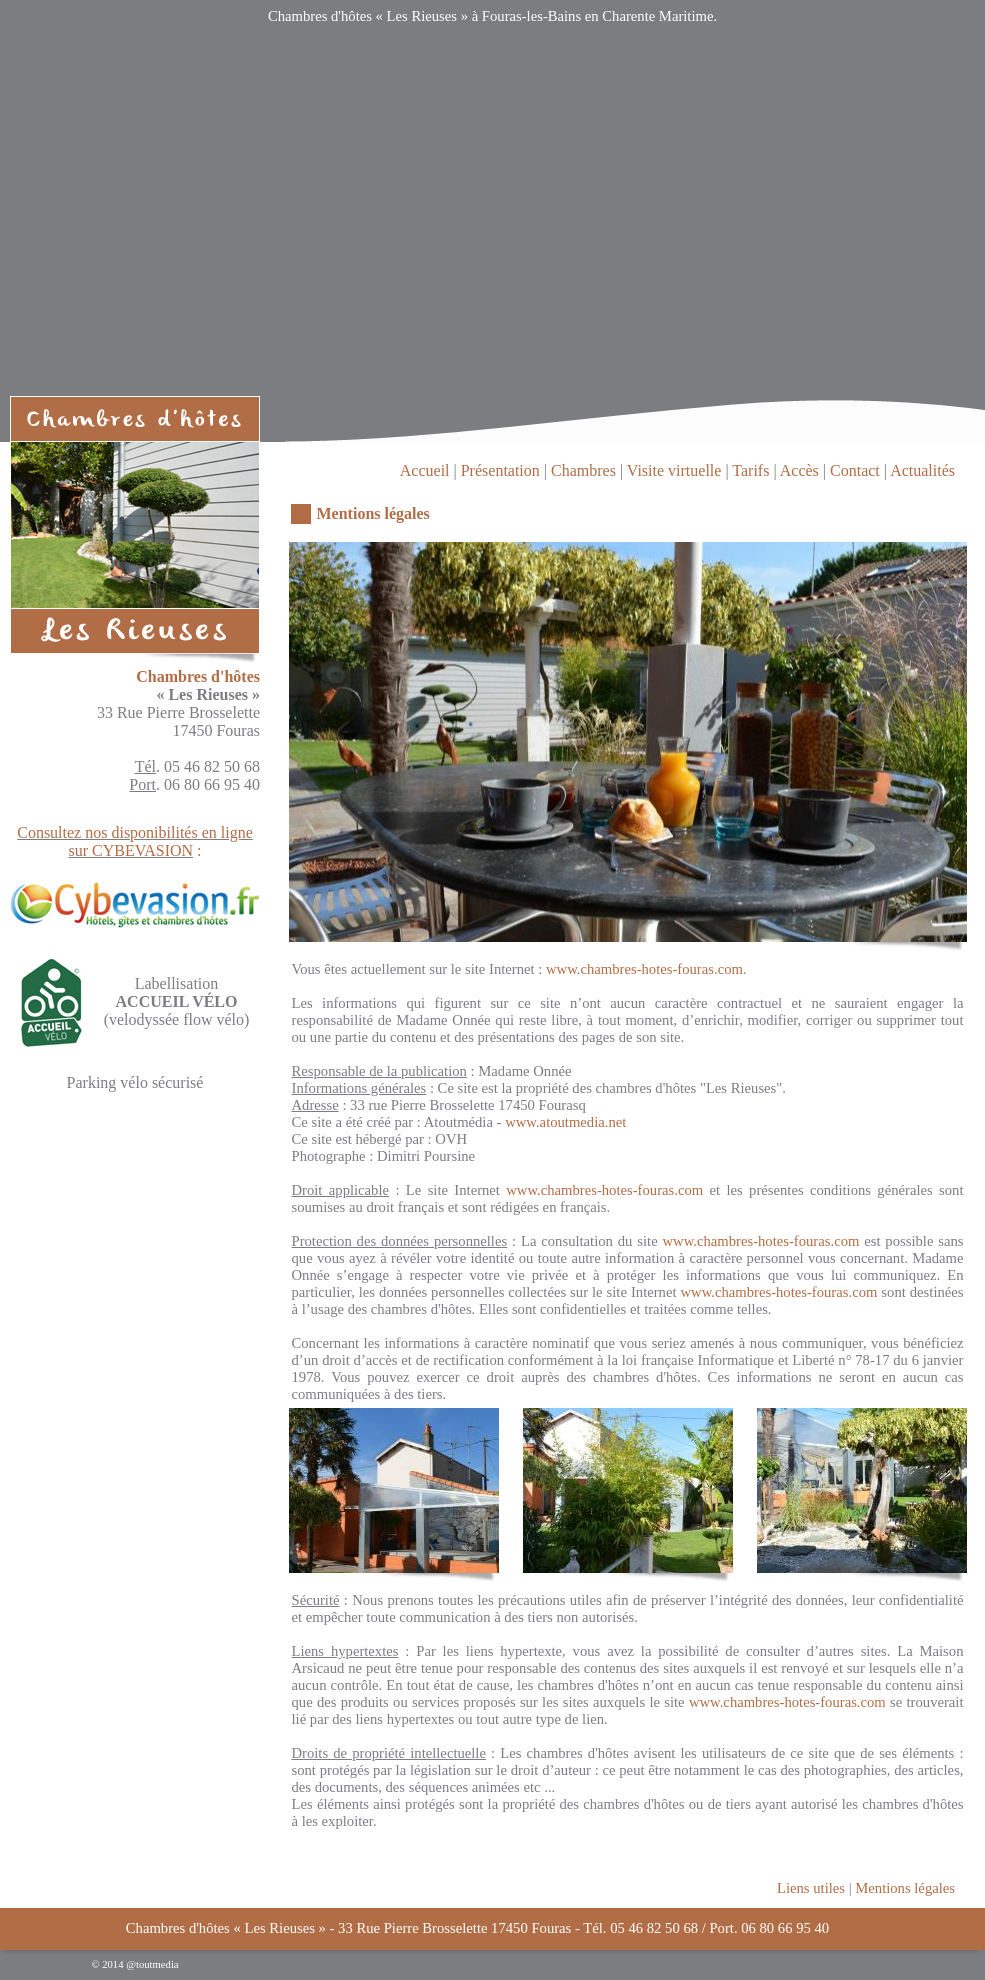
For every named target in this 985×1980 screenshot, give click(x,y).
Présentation (500, 470)
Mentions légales (905, 1888)
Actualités (922, 470)
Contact (855, 470)
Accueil (425, 470)
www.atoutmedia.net (565, 1122)
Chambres (583, 470)
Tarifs (750, 470)
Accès (799, 470)
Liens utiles (811, 1888)
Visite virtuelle (674, 470)
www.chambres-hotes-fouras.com (644, 969)
